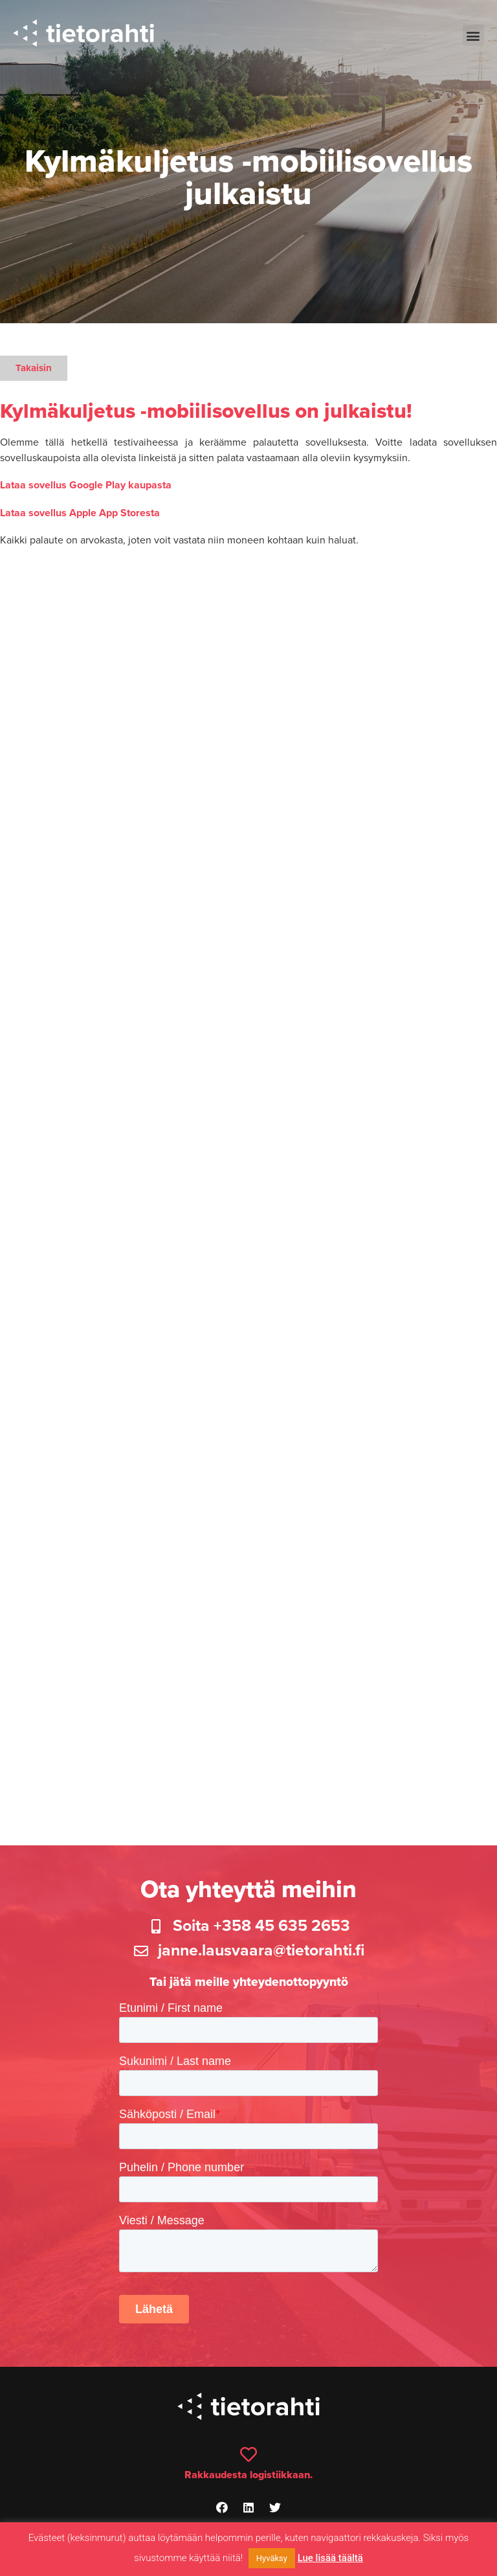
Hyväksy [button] (271, 2558)
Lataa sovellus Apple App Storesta (80, 513)
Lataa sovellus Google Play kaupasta (85, 485)
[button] (473, 35)
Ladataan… (248, 1178)
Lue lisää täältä (330, 2558)
